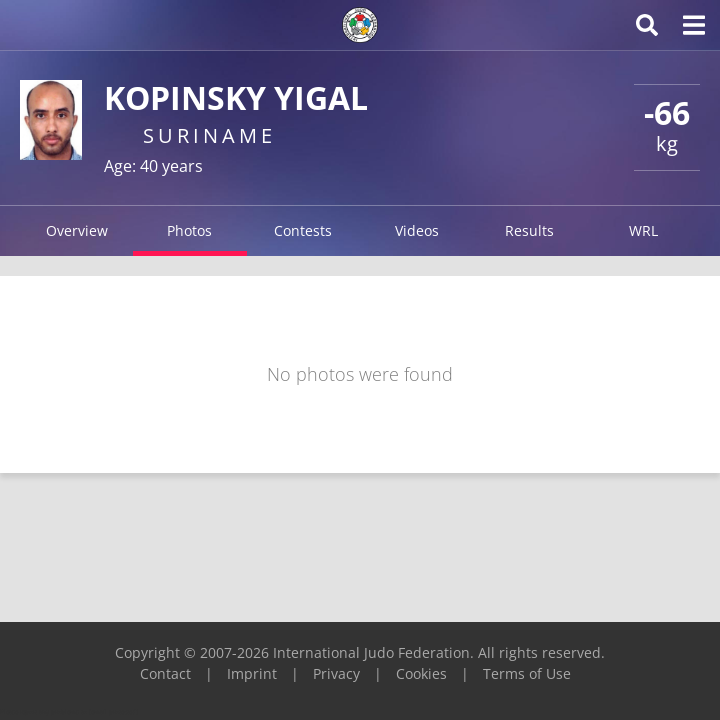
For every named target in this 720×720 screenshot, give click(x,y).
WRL (643, 230)
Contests (303, 230)
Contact (165, 673)
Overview (77, 230)
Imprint (252, 673)
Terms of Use (527, 673)
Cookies (421, 673)
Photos (189, 230)
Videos (417, 230)
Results (529, 230)
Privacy (336, 673)
